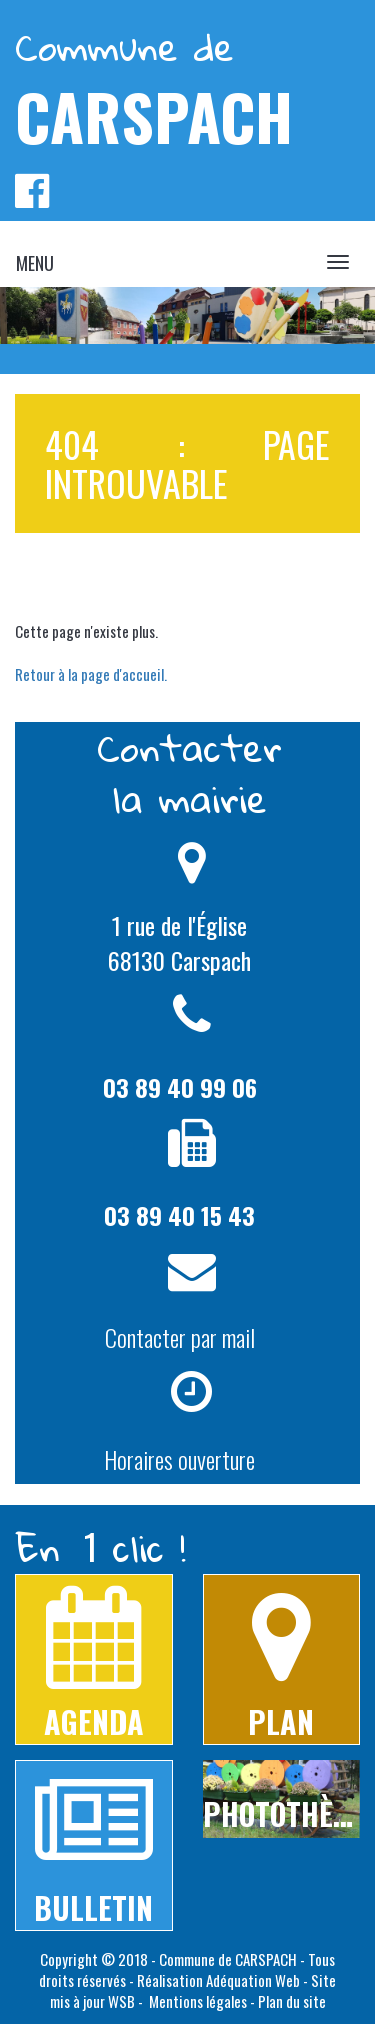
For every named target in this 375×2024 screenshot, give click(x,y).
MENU (35, 263)
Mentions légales (196, 2001)
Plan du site (292, 2001)
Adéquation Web (253, 1980)
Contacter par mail (180, 1337)
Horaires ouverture (179, 1459)
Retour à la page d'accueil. (91, 674)
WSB (121, 2001)
